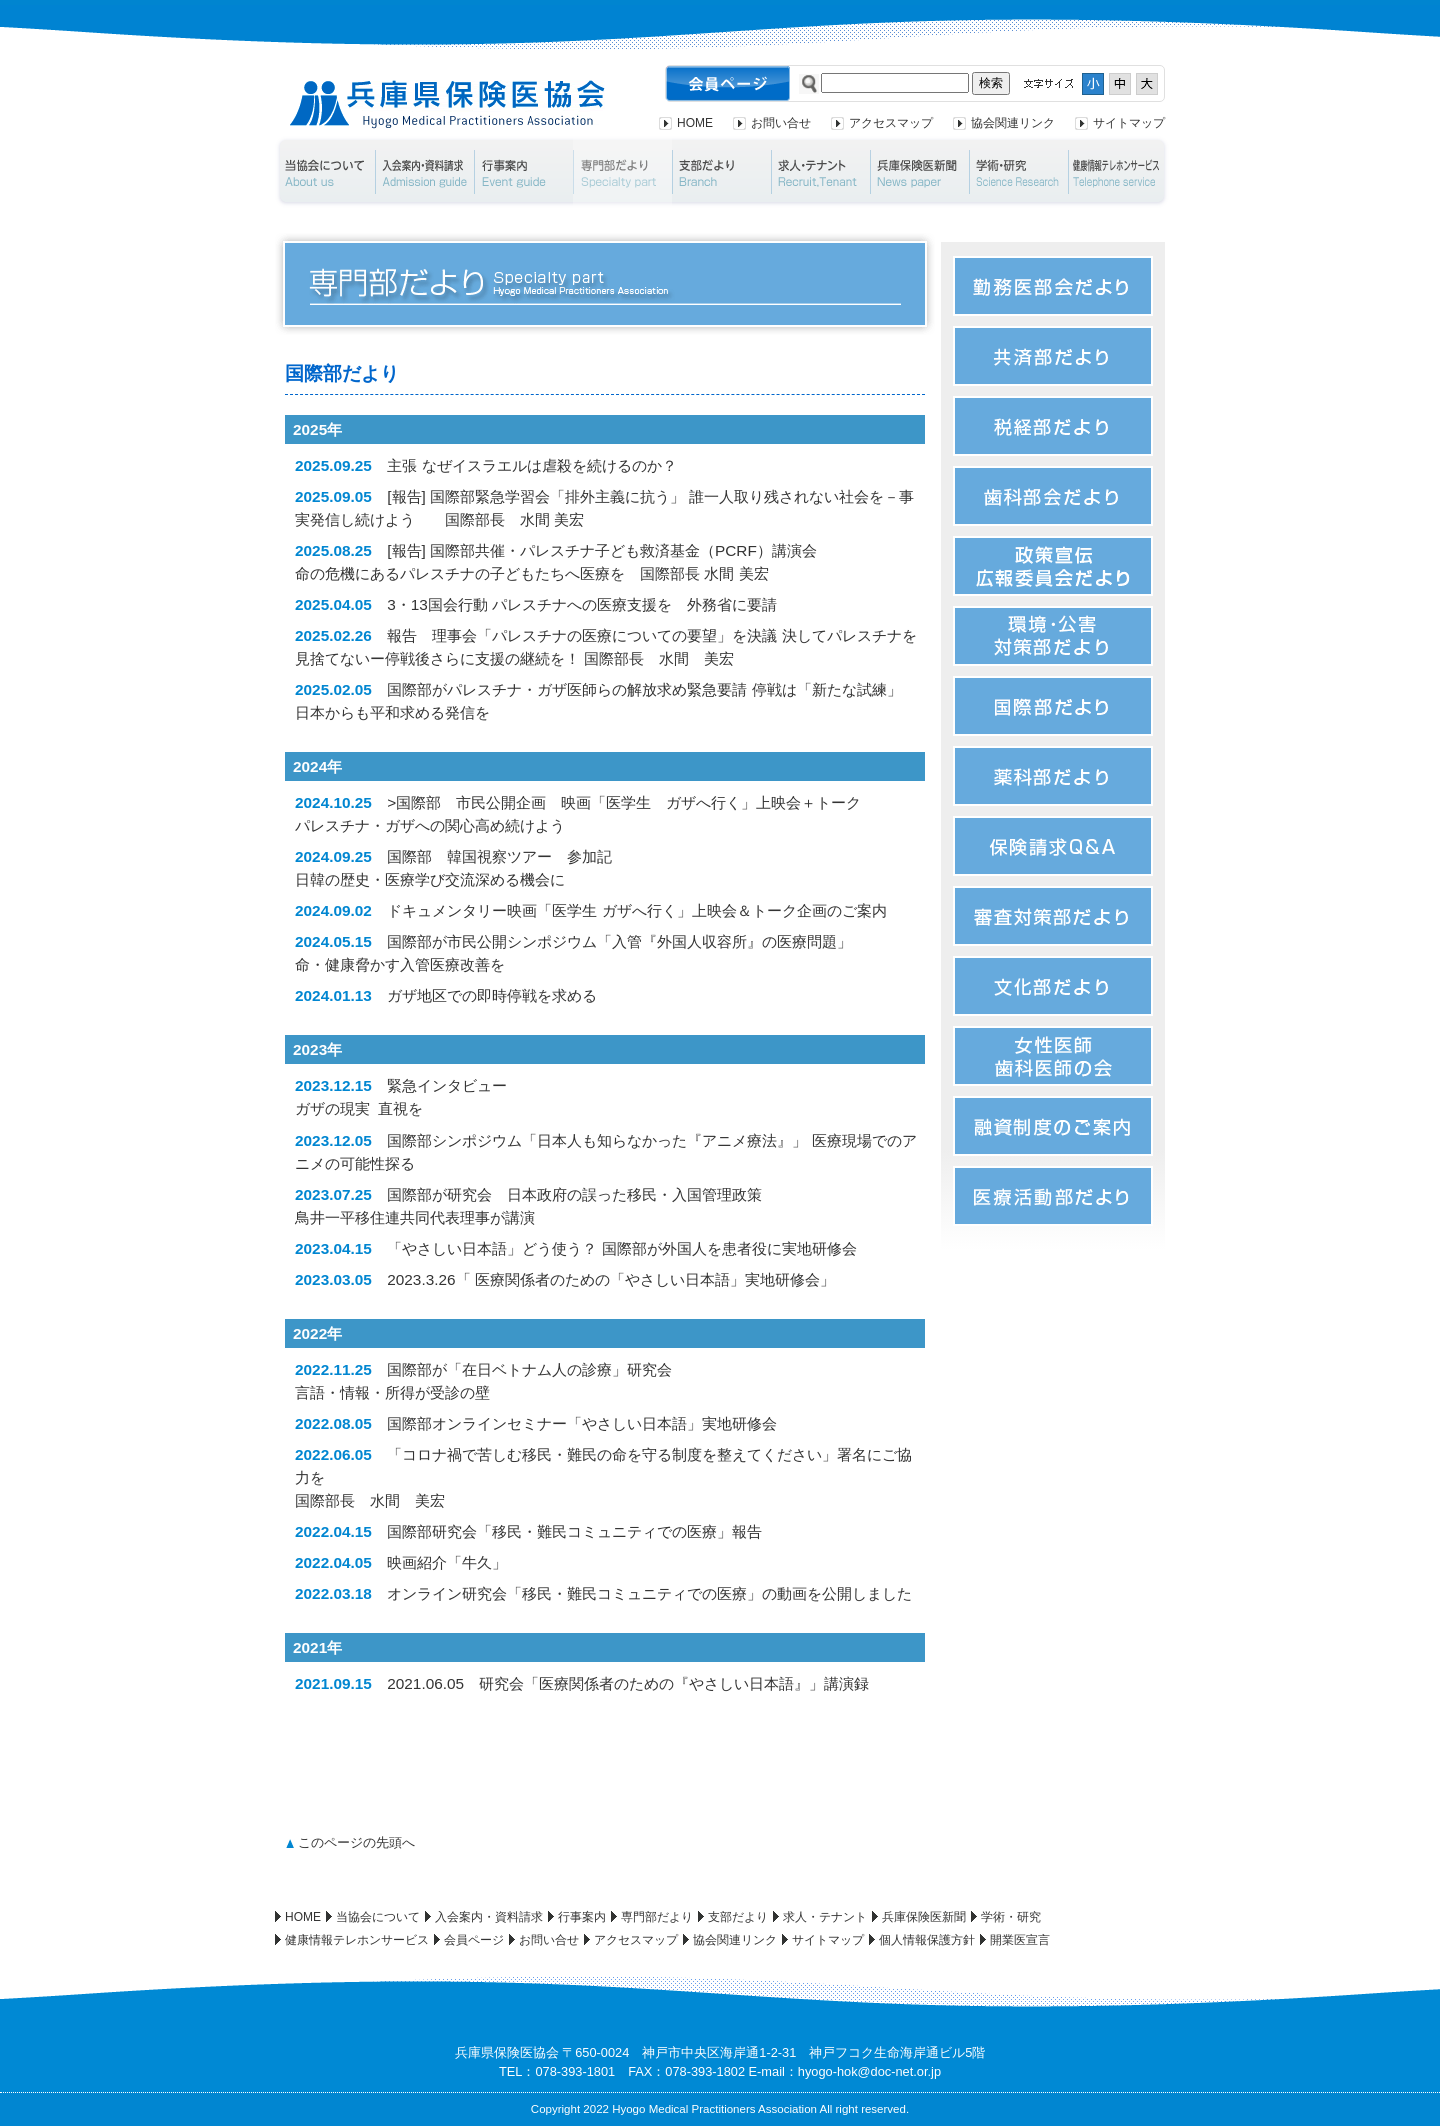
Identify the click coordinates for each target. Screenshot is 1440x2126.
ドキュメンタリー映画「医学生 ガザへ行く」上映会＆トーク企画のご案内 (636, 910)
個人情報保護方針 (927, 1940)
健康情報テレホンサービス (1119, 172)
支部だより (721, 172)
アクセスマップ (891, 123)
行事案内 (523, 172)
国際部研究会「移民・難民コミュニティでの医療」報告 (574, 1531)
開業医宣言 (1020, 1940)
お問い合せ (781, 123)
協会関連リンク (1013, 123)
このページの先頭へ (356, 1842)
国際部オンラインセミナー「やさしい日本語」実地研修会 (582, 1423)
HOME (695, 123)
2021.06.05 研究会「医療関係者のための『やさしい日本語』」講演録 (628, 1683)
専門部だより (622, 172)
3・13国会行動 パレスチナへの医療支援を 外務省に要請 (582, 604)
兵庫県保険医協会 (447, 104)
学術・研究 (1018, 172)
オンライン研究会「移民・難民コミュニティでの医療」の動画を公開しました (649, 1593)
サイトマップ (1129, 123)
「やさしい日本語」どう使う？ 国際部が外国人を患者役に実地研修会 (621, 1248)
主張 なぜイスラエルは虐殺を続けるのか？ (531, 465)
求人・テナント (820, 172)
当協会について (324, 172)
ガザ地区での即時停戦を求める (492, 995)
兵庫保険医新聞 (919, 172)
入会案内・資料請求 (424, 172)
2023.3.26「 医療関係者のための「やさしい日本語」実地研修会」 (611, 1279)
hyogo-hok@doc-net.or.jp (869, 2071)
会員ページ (474, 1940)
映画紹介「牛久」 (447, 1562)
